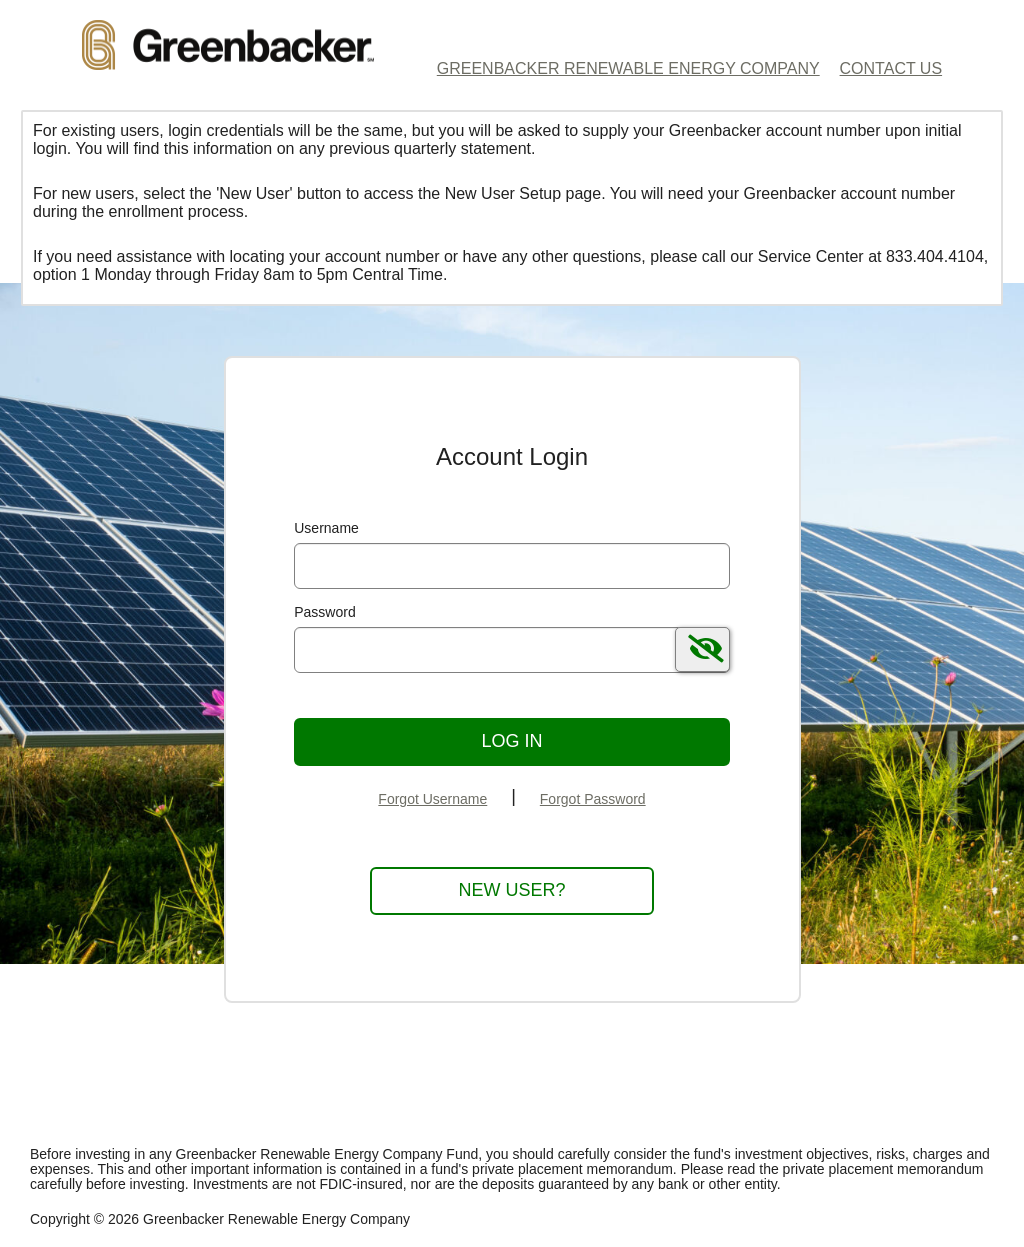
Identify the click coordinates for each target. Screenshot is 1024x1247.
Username (326, 528)
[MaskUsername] (512, 566)
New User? (511, 890)
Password (324, 612)
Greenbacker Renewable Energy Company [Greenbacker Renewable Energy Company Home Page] (628, 68)
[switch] (702, 649)
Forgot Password (593, 799)
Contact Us (891, 68)
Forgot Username (432, 799)
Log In (511, 741)
